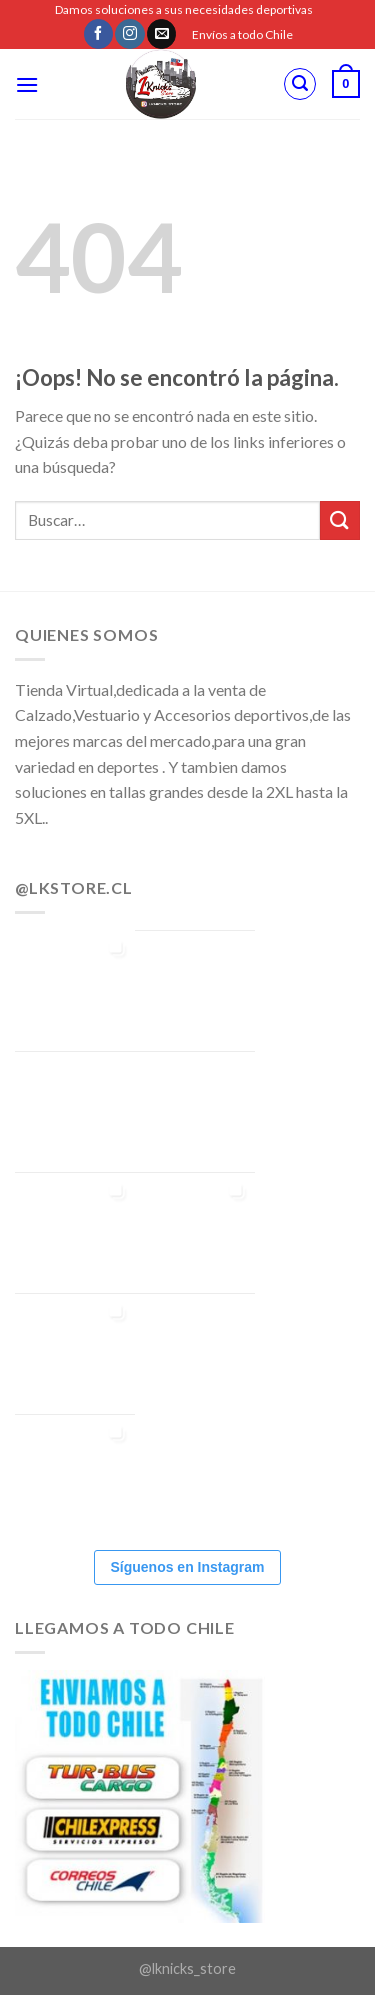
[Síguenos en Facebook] (98, 34)
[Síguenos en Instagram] (129, 34)
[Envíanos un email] (161, 34)
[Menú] (27, 84)
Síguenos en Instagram (187, 1567)
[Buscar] (300, 84)
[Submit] (340, 520)
